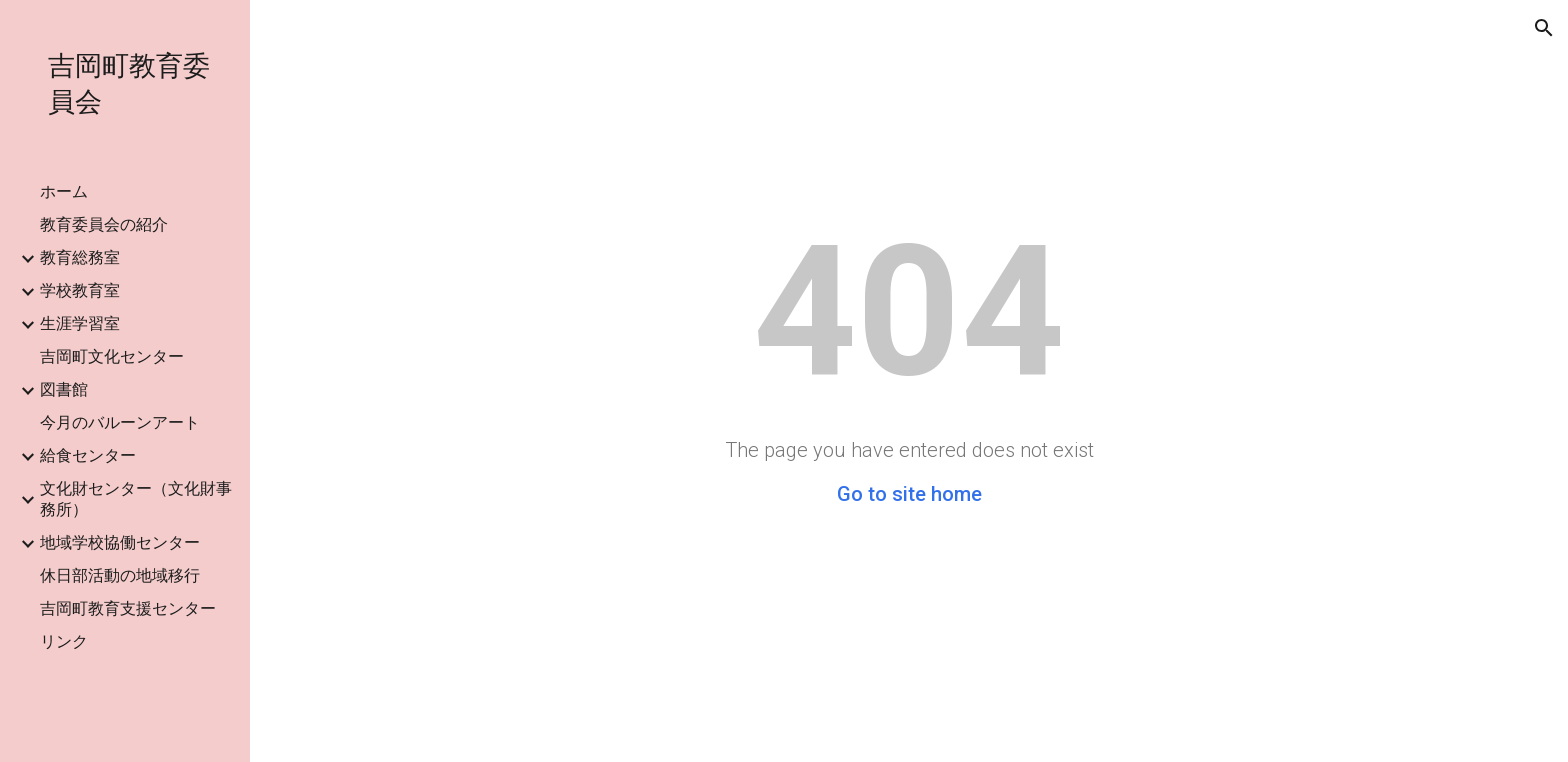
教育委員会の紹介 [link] (104, 224)
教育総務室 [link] (80, 257)
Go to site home (909, 494)
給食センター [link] (88, 455)
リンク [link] (64, 641)
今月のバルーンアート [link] (120, 422)
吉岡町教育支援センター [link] (128, 608)
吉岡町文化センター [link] (112, 356)
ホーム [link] (64, 191)
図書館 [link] (64, 389)
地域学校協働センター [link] (120, 542)
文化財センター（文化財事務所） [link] (136, 499)
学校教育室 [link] (80, 290)
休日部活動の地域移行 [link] (120, 575)
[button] (1544, 28)
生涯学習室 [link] (80, 323)
